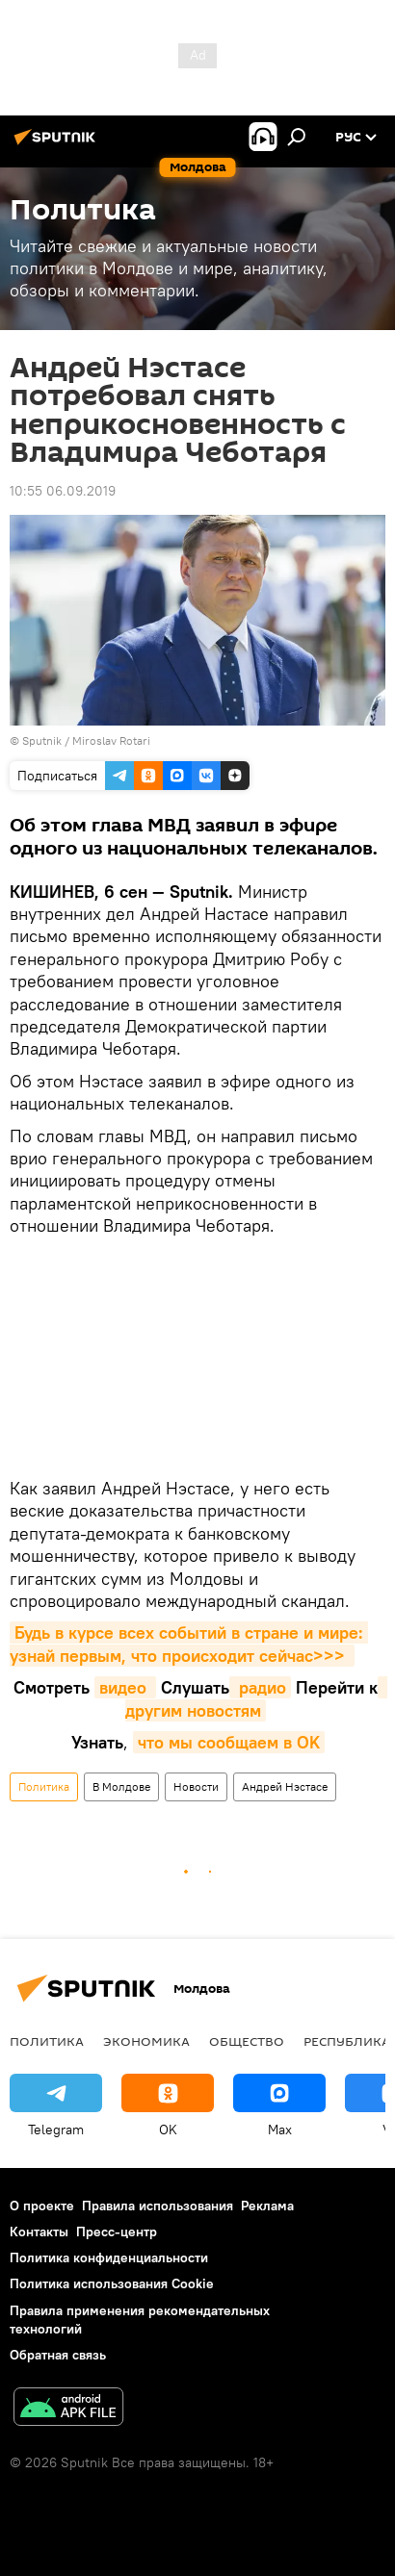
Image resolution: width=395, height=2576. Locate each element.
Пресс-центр (116, 2231)
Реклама (267, 2205)
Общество (246, 2041)
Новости (196, 1786)
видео (125, 1687)
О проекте (42, 2205)
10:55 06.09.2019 (63, 490)
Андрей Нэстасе (285, 1786)
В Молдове (121, 1786)
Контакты (39, 2231)
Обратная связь (58, 2354)
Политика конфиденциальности (109, 2257)
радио (260, 1687)
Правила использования (157, 2205)
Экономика (146, 2041)
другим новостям (256, 1698)
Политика (43, 1786)
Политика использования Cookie (112, 2283)
